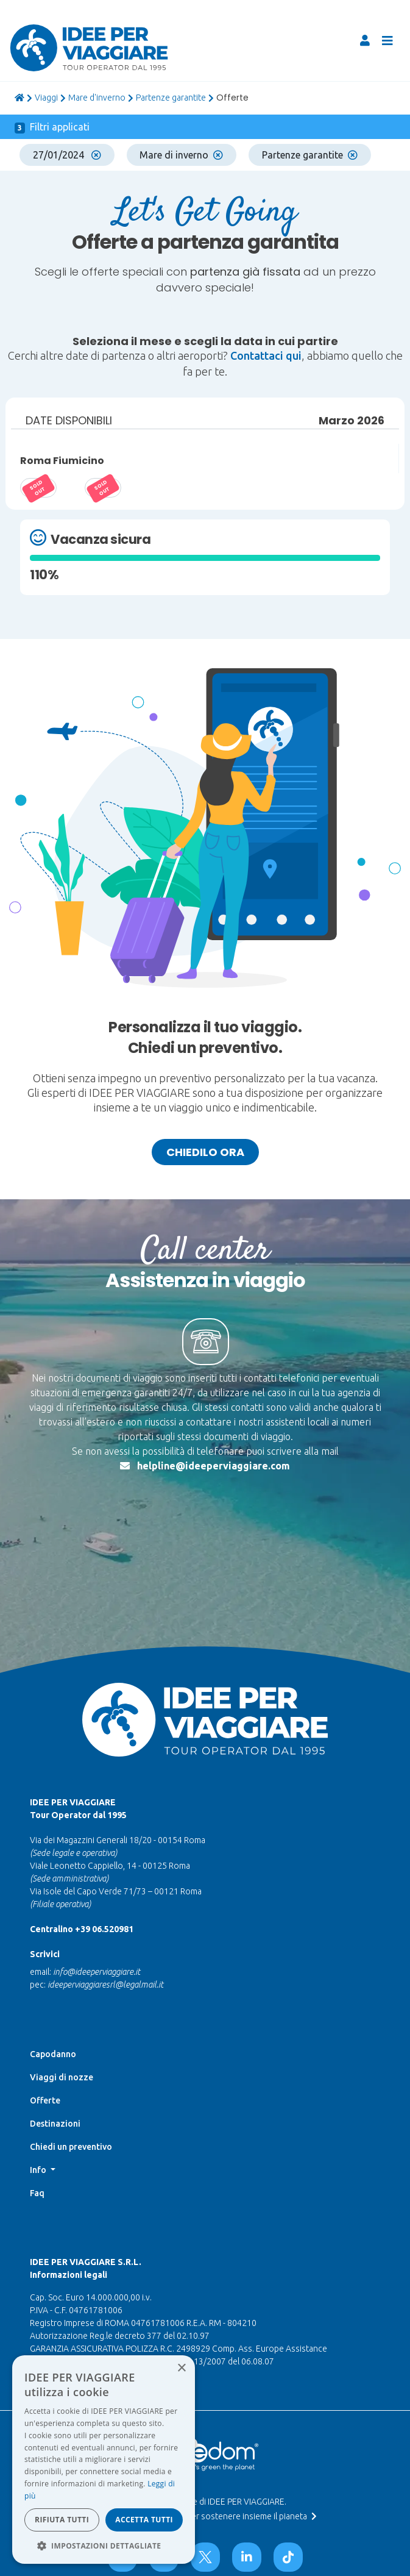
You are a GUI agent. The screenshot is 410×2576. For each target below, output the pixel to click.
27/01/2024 (67, 154)
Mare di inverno (181, 154)
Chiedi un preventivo (71, 2147)
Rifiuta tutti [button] (62, 2519)
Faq (37, 2193)
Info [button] (39, 2170)
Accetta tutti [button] (144, 2519)
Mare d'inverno (96, 97)
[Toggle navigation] (387, 40)
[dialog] (103, 2459)
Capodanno (53, 2054)
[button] (103, 2545)
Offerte (45, 2100)
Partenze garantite (171, 97)
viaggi (46, 97)
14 (38, 488)
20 (103, 488)
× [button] (181, 2368)
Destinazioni (55, 2123)
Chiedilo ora (205, 1152)
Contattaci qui (266, 355)
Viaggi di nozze (61, 2077)
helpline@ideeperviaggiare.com (213, 1465)
